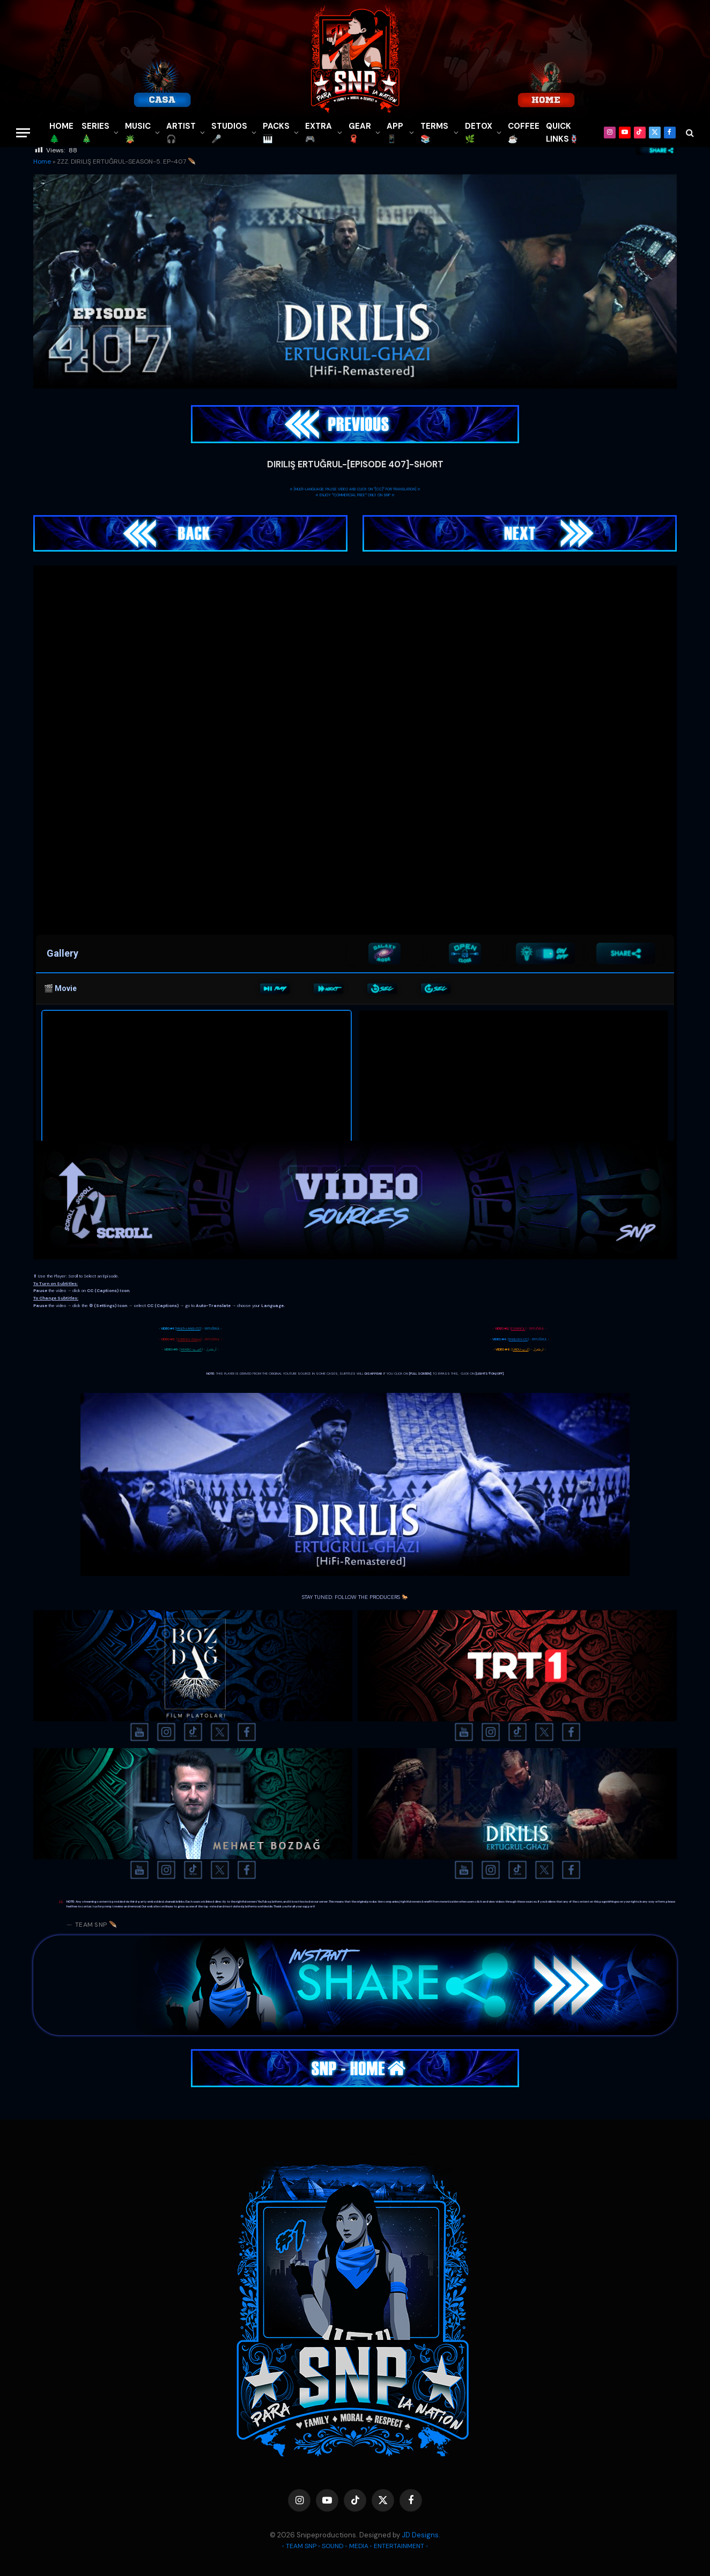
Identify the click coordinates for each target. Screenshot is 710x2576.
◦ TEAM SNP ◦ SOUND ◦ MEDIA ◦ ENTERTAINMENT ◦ (355, 2546)
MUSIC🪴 (138, 132)
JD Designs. (421, 2535)
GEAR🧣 (360, 132)
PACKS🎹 (276, 132)
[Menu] (23, 133)
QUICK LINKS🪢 (562, 132)
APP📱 (395, 132)
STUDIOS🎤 (229, 132)
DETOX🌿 (478, 132)
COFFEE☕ (523, 132)
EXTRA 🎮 (318, 132)
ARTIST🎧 (181, 132)
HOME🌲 (61, 132)
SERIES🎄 (95, 132)
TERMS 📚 (434, 132)
